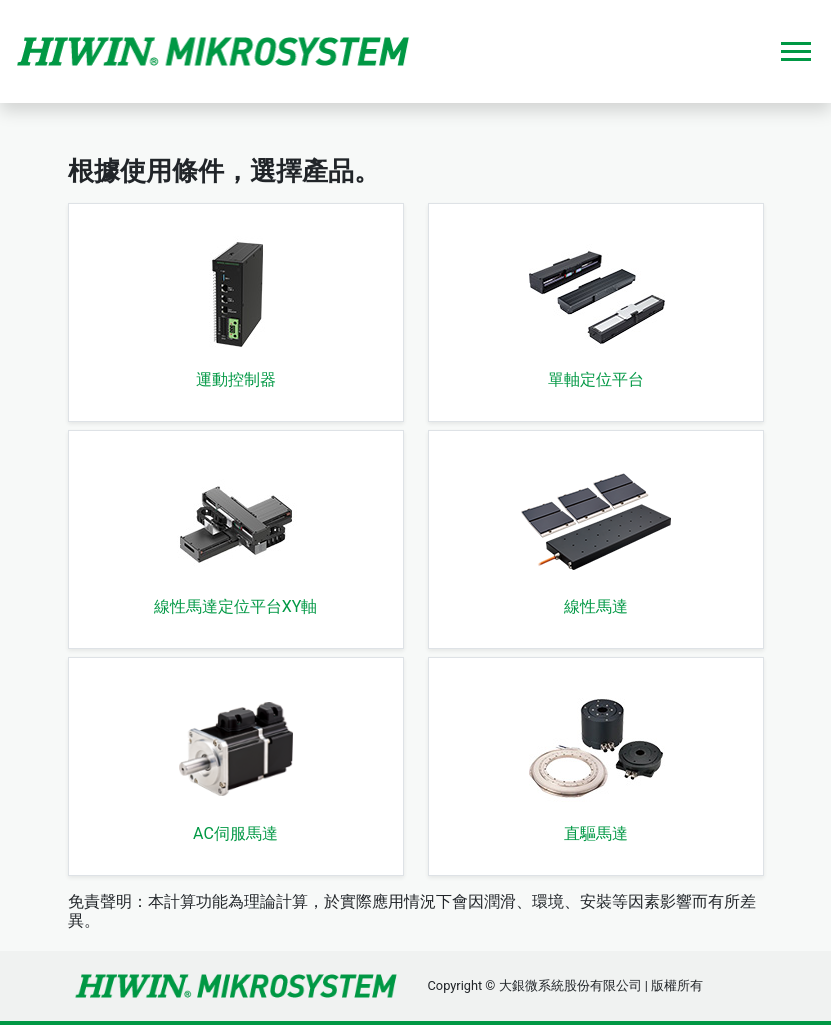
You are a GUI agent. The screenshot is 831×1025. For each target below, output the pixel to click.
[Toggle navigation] (796, 51)
